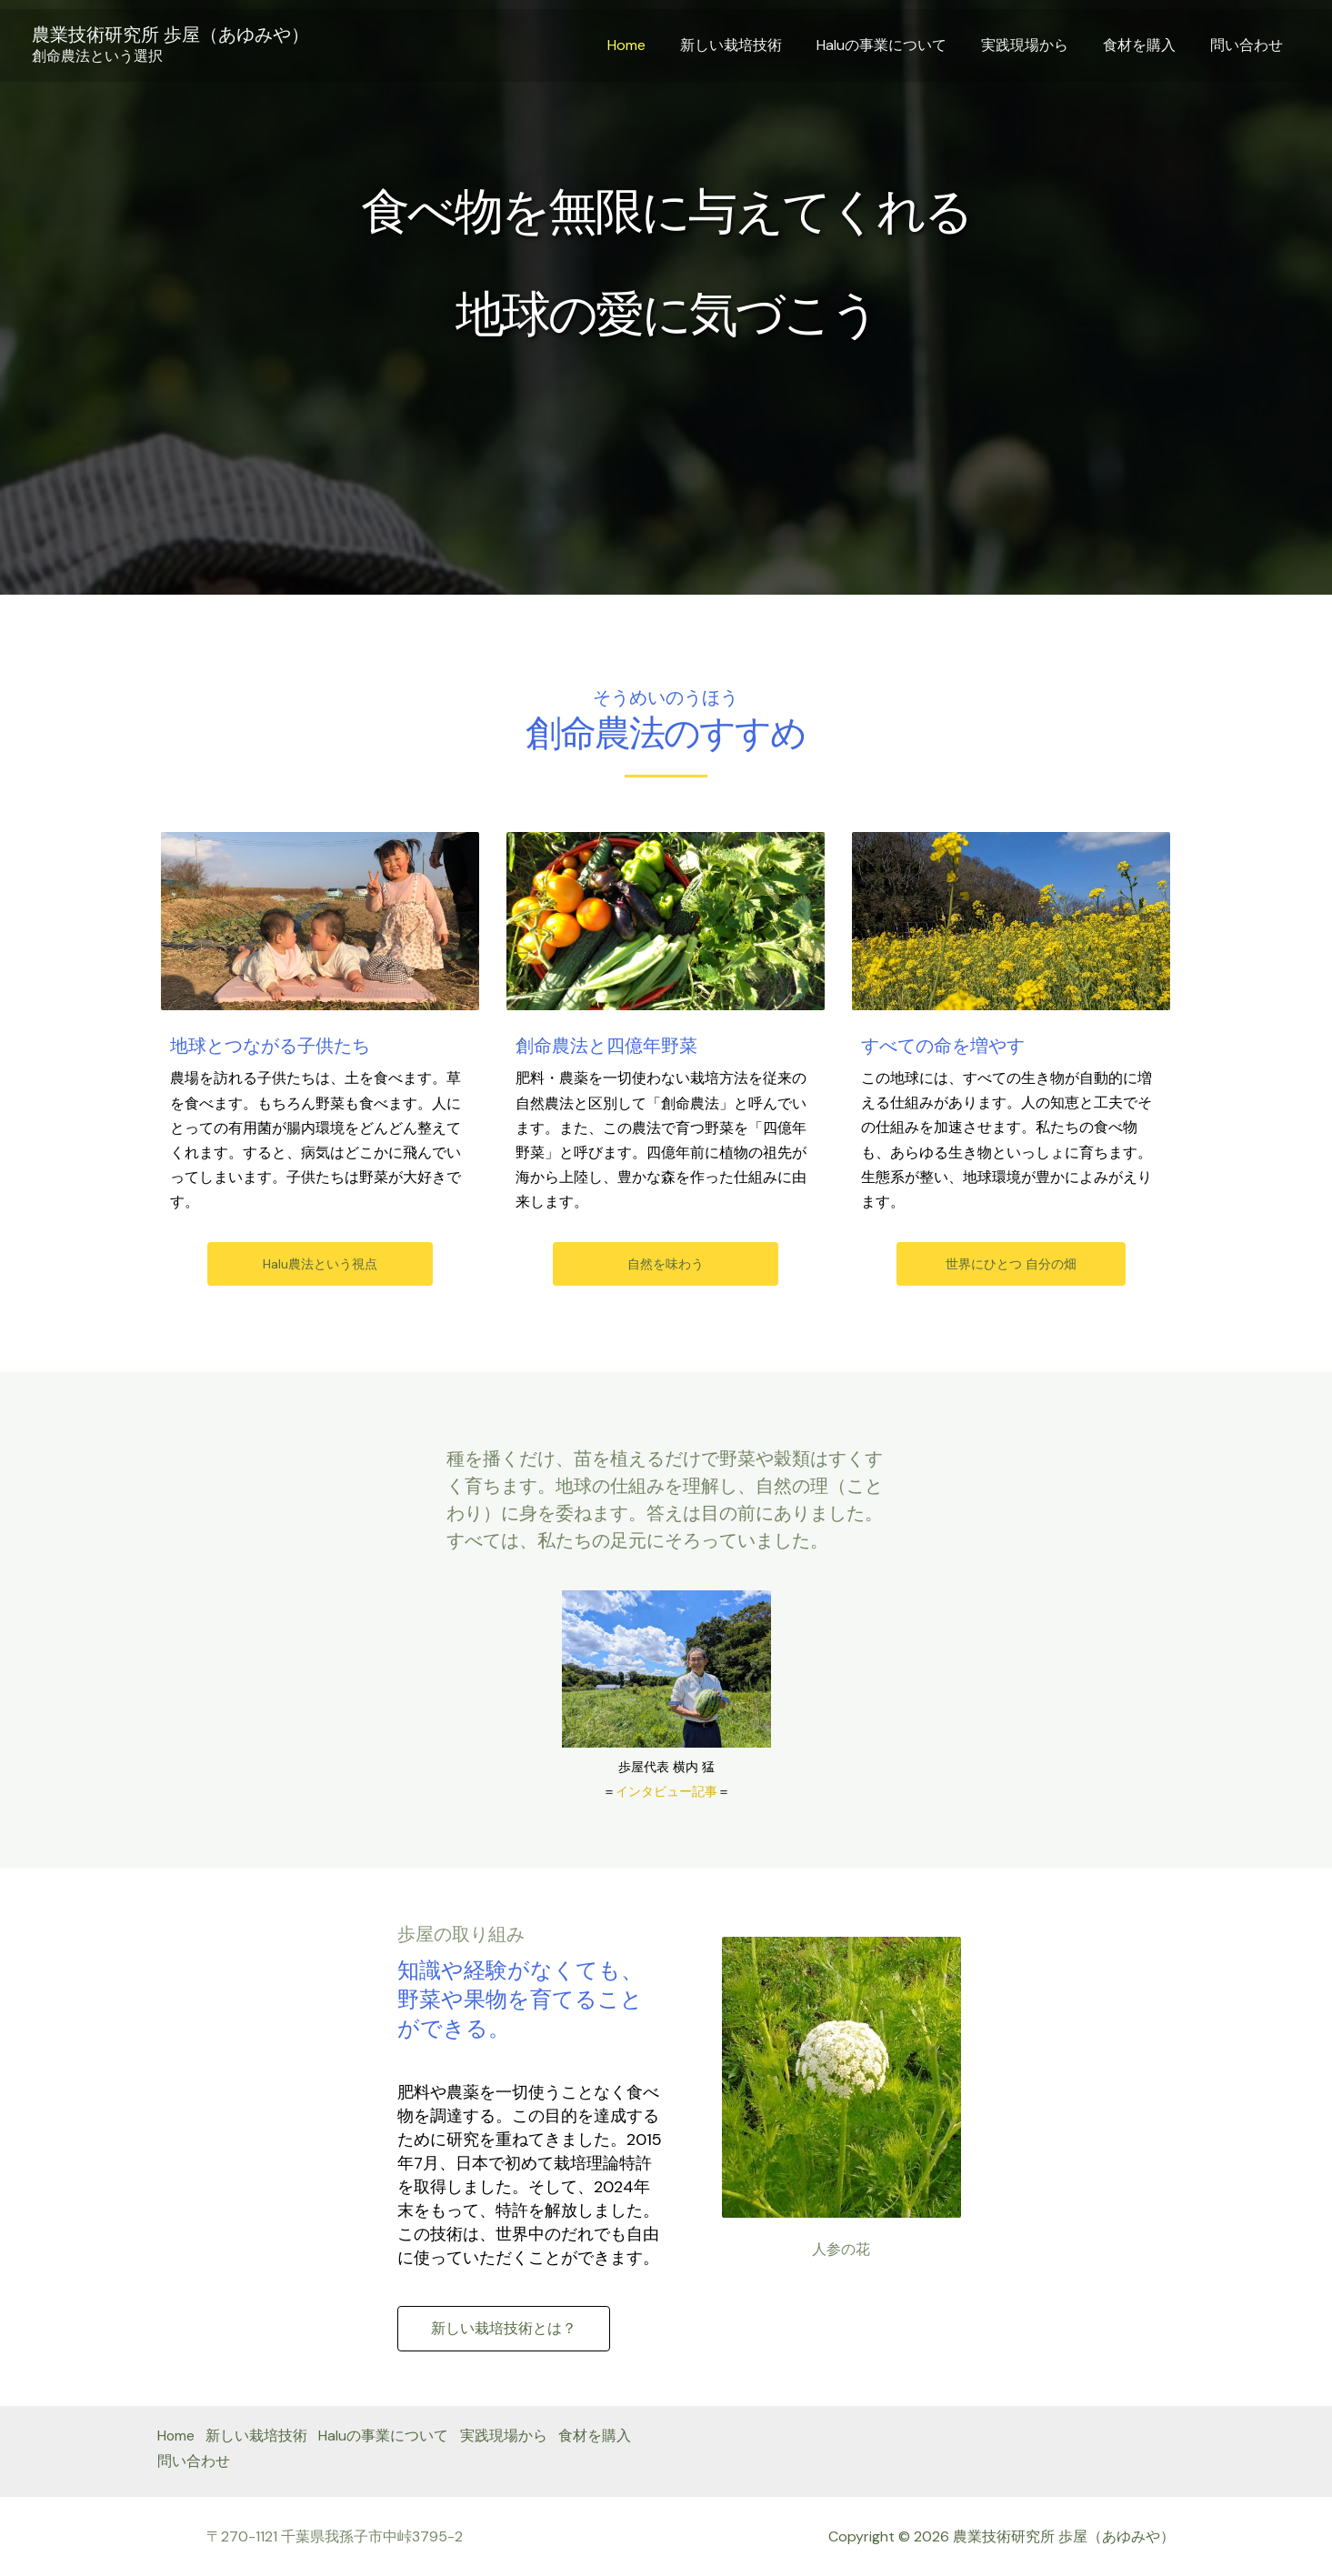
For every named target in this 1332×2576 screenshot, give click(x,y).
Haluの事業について (901, 45)
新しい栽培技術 (755, 45)
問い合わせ (1249, 45)
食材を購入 (1147, 45)
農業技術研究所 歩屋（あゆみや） (170, 34)
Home (656, 45)
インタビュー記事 (666, 1791)
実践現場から (1038, 45)
